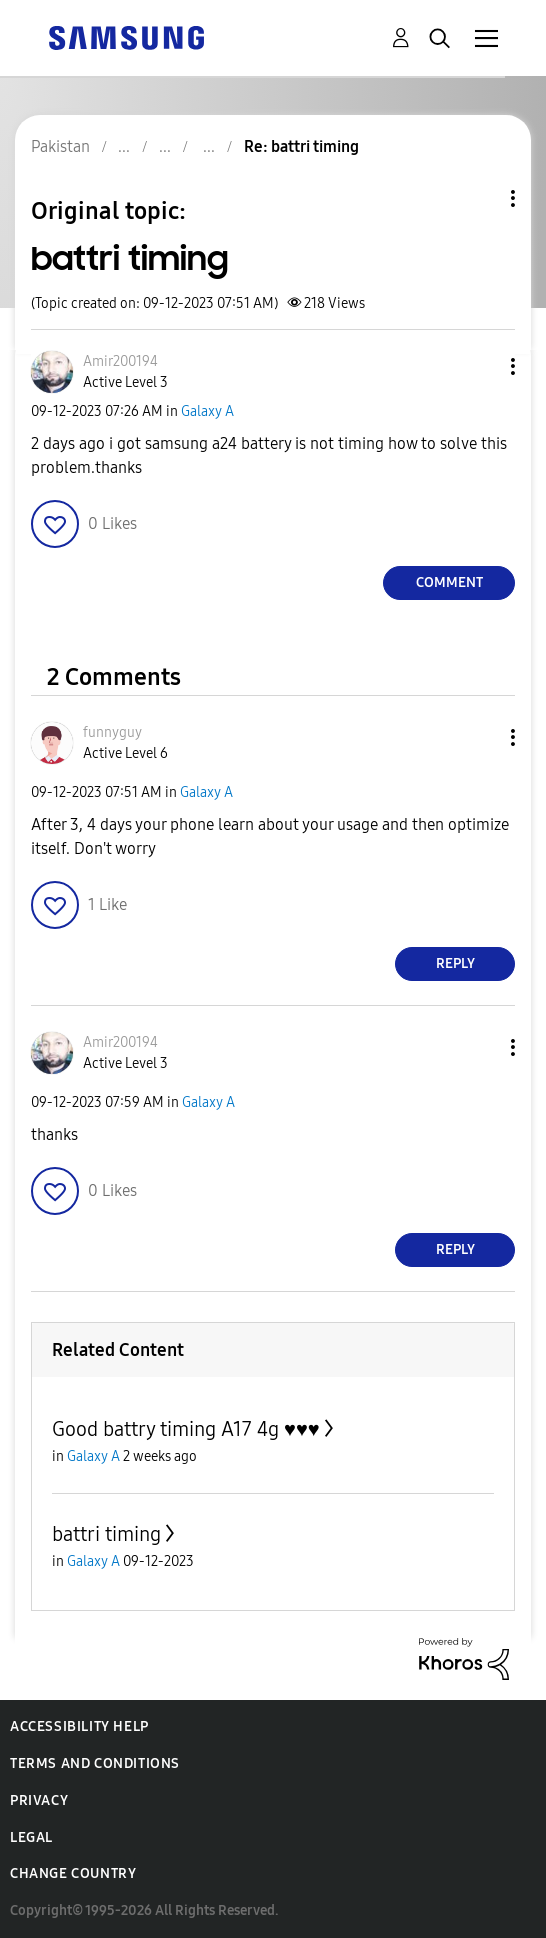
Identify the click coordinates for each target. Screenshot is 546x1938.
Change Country (73, 1873)
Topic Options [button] (479, 198)
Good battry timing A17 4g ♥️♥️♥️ (186, 1429)
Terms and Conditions (95, 1763)
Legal (31, 1837)
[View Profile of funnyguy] (112, 732)
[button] (480, 366)
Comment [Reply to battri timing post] (449, 582)
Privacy (39, 1800)
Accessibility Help (79, 1726)
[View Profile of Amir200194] (120, 361)
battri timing (106, 1534)
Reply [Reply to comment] (455, 963)
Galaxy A (207, 411)
